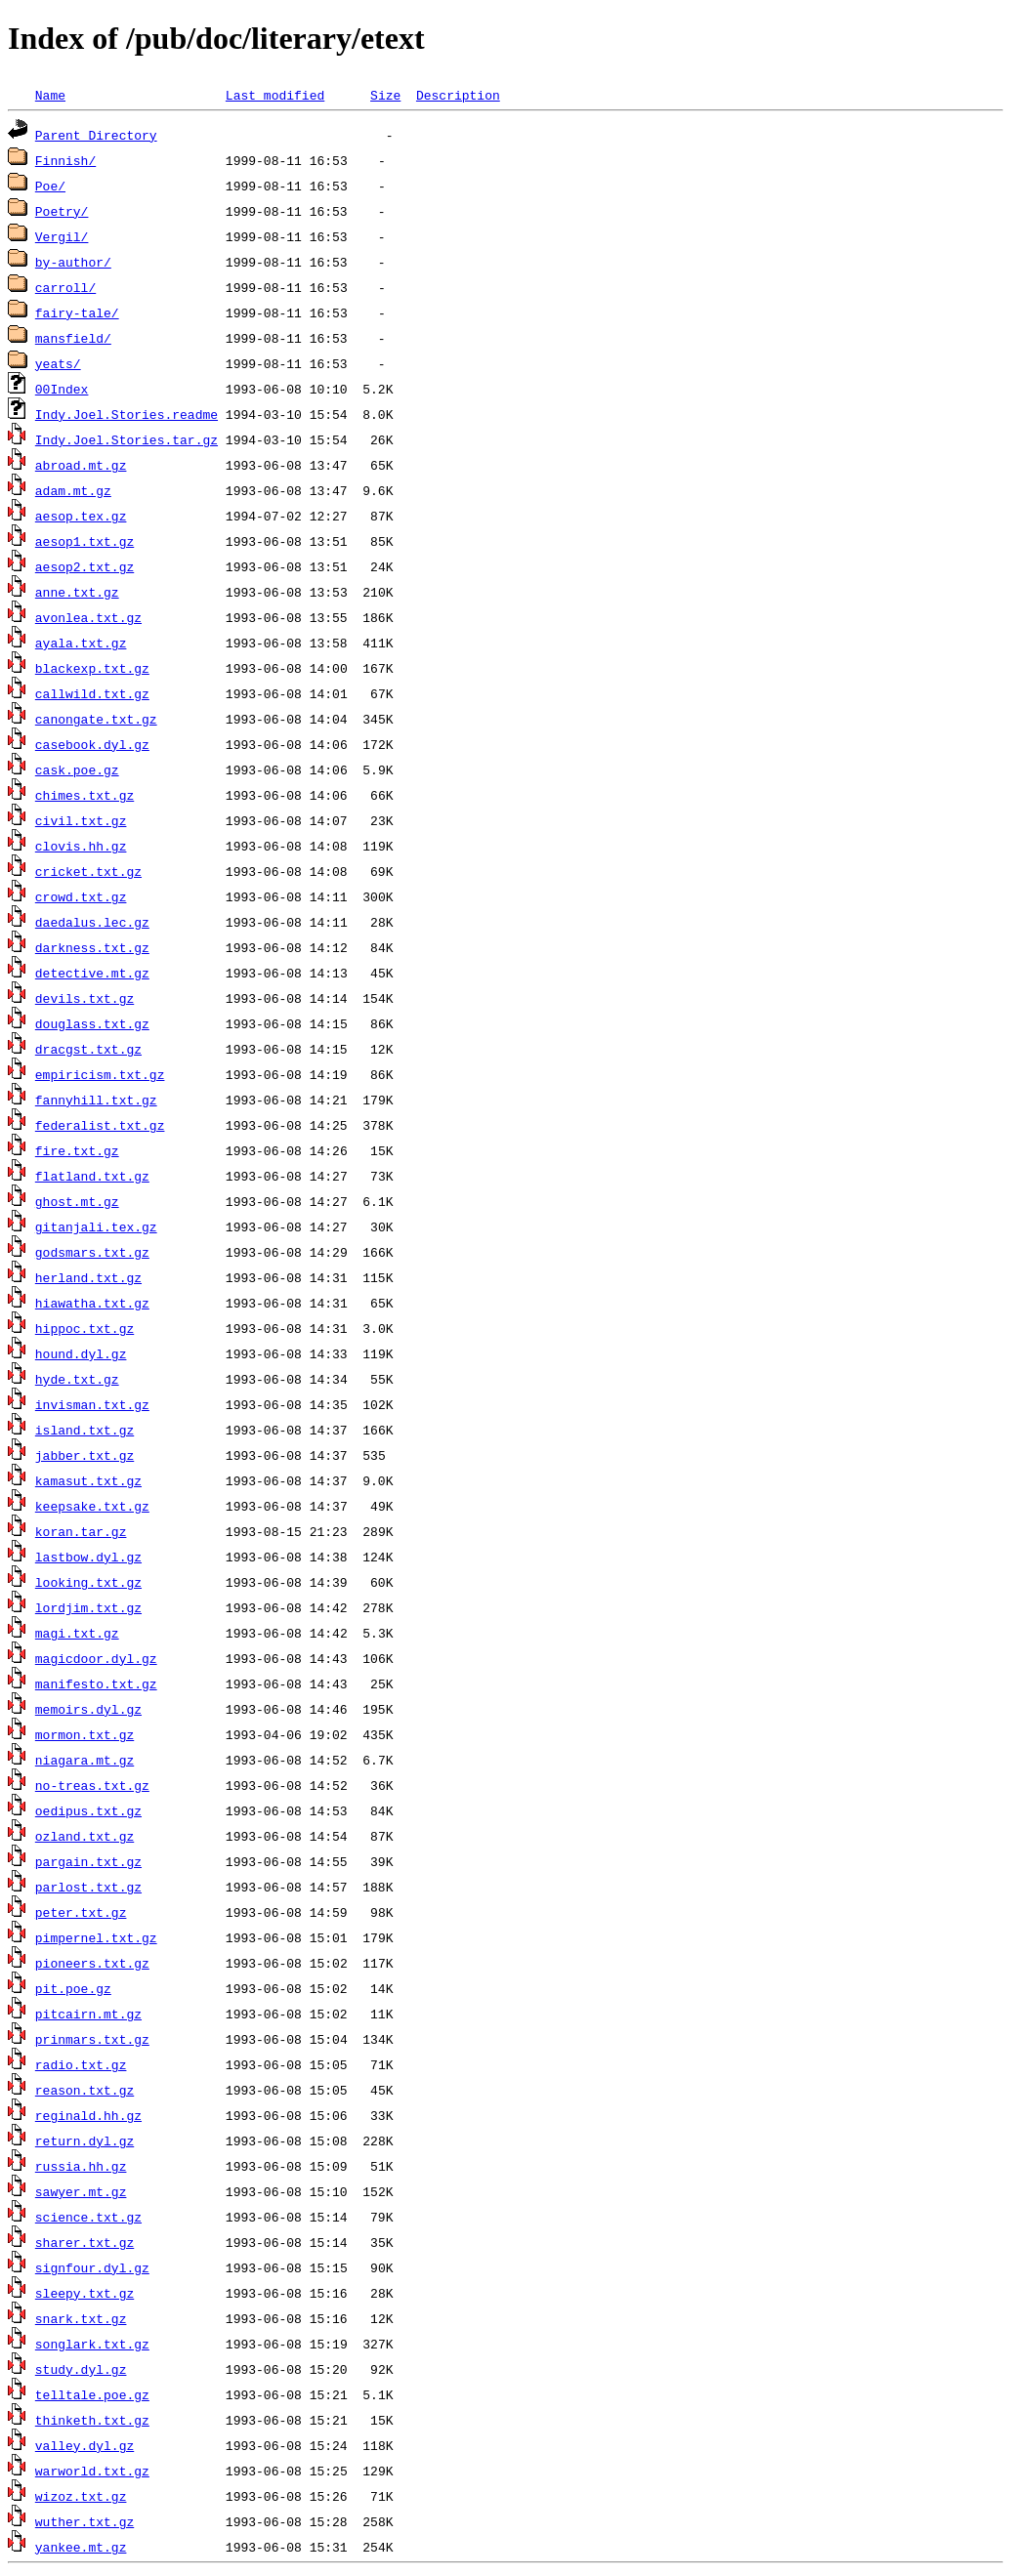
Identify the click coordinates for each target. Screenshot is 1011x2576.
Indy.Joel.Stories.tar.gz (126, 439)
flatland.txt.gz (92, 1175)
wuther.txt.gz (84, 2521)
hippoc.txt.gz (84, 1328)
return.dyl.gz (84, 2140)
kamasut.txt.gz (88, 1480)
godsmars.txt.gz (92, 1252)
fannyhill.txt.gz (96, 1099)
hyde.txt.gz (77, 1379)
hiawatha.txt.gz (92, 1302)
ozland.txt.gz (84, 1836)
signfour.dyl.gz (92, 2267)
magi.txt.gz (77, 1632)
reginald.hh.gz (88, 2115)
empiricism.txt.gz (100, 1074)
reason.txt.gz (84, 2089)
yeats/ (58, 363)
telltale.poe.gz (92, 2394)
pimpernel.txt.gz (96, 1937)
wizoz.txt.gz (81, 2496)
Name (50, 95)
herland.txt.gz (88, 1277)
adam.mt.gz (73, 490)
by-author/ (73, 261)
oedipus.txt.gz (88, 1810)
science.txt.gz (88, 2216)
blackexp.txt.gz (92, 668)
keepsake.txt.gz (92, 1506)
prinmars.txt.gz (92, 2039)
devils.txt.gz (84, 998)
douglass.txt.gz (92, 1023)
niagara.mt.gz (84, 1759)
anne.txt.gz (77, 592)
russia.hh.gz (81, 2166)
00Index (62, 388)
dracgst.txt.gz (88, 1049)
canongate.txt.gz (96, 718)
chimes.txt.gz (84, 795)
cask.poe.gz (77, 769)
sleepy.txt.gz (84, 2293)
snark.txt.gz (81, 2318)
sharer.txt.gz (84, 2242)
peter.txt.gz (81, 1912)
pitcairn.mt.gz (88, 2013)
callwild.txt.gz (92, 693)
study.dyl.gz (81, 2369)
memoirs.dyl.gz (88, 1709)
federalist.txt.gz (100, 1125)
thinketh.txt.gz (92, 2420)
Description (458, 95)
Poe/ (50, 185)
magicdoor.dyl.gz (96, 1658)
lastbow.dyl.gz (88, 1556)
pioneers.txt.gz (92, 1963)
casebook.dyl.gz (92, 744)
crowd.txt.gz (81, 896)
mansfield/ (73, 338)
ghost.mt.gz (77, 1201)
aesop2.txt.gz (84, 566)
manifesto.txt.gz (96, 1683)
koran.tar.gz (81, 1531)
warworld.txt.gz (92, 2470)
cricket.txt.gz (88, 871)
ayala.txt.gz (81, 642)
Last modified (275, 95)
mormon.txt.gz (84, 1734)
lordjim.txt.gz (88, 1607)
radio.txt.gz (81, 2064)
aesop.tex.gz (81, 515)
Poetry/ (62, 211)
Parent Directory (96, 135)
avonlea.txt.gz (88, 617)
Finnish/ (65, 160)
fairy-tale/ (77, 312)
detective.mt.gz (92, 972)
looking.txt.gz (88, 1582)
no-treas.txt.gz (92, 1785)
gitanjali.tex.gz (96, 1226)
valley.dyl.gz (84, 2445)
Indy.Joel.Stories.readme (126, 414)
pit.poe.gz (73, 1988)
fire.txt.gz (77, 1150)
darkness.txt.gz (92, 947)
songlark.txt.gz (92, 2343)
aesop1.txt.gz (84, 541)
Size (385, 95)
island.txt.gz (84, 1429)
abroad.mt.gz (81, 465)
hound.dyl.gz (81, 1353)
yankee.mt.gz (81, 2546)
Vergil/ (62, 236)
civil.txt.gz (81, 820)
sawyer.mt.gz (81, 2191)
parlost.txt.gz (88, 1886)
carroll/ (65, 287)
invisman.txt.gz (92, 1404)
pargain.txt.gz (88, 1861)
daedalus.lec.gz (92, 922)
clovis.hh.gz (81, 845)
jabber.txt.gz (84, 1455)
